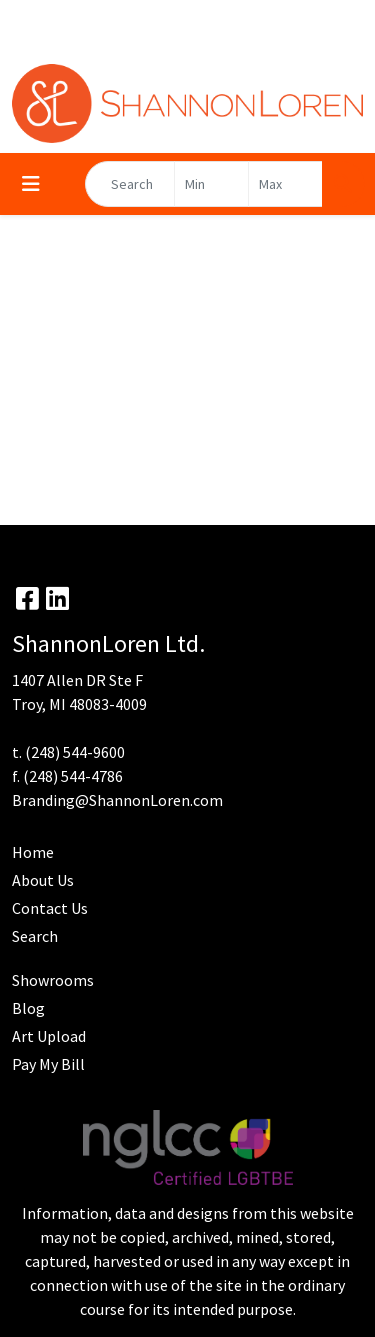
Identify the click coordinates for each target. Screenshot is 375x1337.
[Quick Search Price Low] (211, 184)
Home (33, 852)
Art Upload (49, 1036)
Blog (28, 1008)
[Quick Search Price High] (285, 184)
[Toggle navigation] (31, 184)
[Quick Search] (130, 184)
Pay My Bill (48, 1064)
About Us (43, 880)
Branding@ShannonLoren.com (117, 800)
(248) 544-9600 (75, 752)
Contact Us (50, 908)
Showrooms (53, 980)
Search (35, 936)
